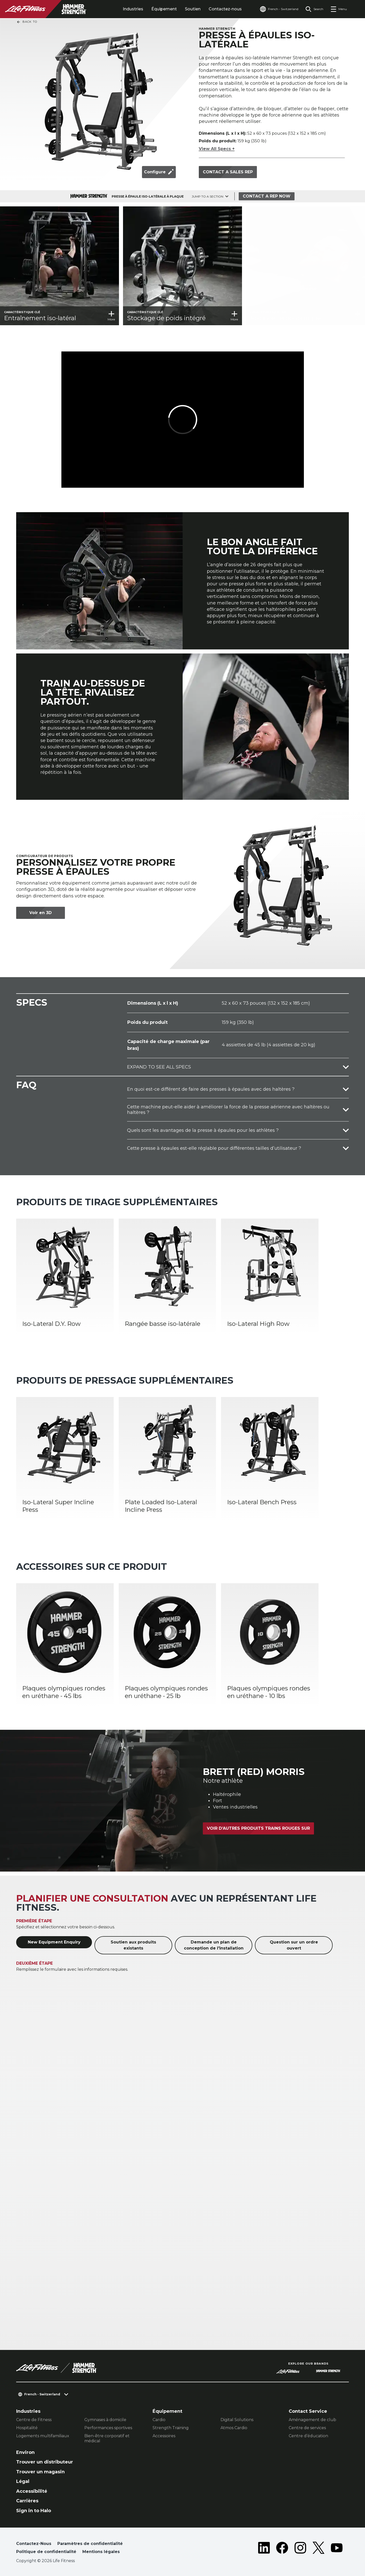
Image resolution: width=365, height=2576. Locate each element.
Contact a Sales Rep (228, 172)
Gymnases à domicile (105, 2419)
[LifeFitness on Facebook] (282, 2549)
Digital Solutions (237, 2419)
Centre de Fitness (34, 2419)
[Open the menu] (338, 9)
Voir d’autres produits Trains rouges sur (258, 1828)
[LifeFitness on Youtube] (337, 2549)
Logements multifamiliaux (42, 2435)
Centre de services (307, 2427)
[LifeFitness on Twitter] (318, 2549)
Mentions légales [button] (101, 2551)
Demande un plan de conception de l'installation (214, 1945)
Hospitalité (27, 2427)
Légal (22, 2481)
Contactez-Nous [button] (33, 2543)
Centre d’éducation (308, 2435)
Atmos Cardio (234, 2427)
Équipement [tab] (164, 9)
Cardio (159, 2419)
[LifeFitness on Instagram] (300, 2549)
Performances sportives (108, 2427)
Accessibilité (31, 2491)
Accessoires (164, 2435)
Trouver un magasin (40, 2472)
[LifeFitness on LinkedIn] (264, 2549)
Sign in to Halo (33, 2510)
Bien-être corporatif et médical (107, 2438)
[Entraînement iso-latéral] (59, 265)
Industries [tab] (133, 9)
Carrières (27, 2501)
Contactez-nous (225, 9)
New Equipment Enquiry (54, 1942)
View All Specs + (217, 148)
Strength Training (171, 2427)
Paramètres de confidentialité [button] (90, 2543)
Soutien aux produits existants (133, 1945)
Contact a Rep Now (266, 196)
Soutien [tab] (193, 9)
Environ (25, 2452)
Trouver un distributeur (44, 2462)
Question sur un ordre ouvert (294, 1945)
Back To (26, 22)
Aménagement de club (312, 2419)
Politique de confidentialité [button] (46, 2551)
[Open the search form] (314, 9)
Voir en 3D (40, 912)
